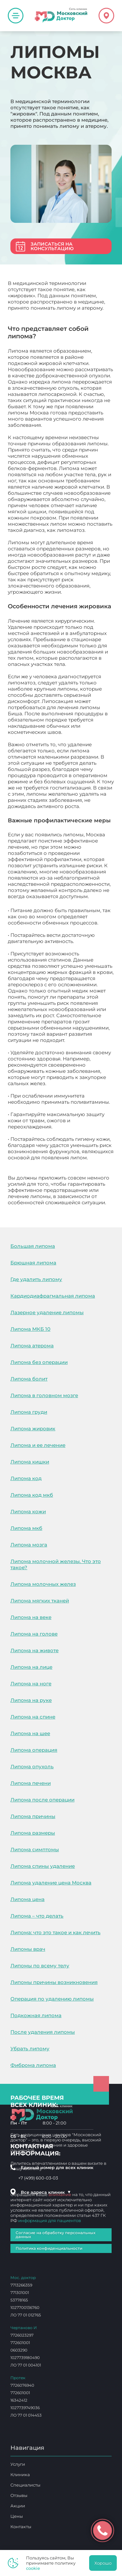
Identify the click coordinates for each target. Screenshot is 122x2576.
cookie (33, 2568)
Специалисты (25, 2485)
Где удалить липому (36, 1279)
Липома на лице (31, 1667)
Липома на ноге (30, 1683)
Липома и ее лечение (37, 1445)
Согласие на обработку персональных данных (55, 2234)
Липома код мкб (31, 1495)
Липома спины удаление (42, 1866)
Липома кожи (28, 1511)
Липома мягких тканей (39, 1601)
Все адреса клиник (46, 2192)
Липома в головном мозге (44, 1395)
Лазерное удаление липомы (47, 1312)
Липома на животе (34, 1650)
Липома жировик (32, 1428)
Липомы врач (27, 1949)
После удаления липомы (42, 2032)
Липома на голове (34, 1634)
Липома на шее (30, 1733)
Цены (16, 2516)
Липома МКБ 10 (30, 1329)
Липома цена (27, 1899)
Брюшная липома (33, 1263)
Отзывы (18, 2495)
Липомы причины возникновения (54, 1982)
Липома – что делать (36, 1916)
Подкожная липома (35, 2015)
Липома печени (30, 1783)
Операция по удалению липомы (52, 1999)
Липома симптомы (34, 1849)
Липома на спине (32, 1717)
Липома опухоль (32, 1766)
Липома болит (28, 1379)
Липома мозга (28, 1545)
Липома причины (32, 1816)
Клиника (20, 2474)
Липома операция (33, 1750)
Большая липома (32, 1246)
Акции (17, 2505)
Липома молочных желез (43, 1584)
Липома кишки (29, 1462)
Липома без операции (39, 1362)
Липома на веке (30, 1617)
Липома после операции (42, 1800)
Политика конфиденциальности (49, 2248)
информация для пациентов (49, 2220)
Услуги (17, 2464)
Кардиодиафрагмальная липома (52, 1296)
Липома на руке (31, 1700)
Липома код (26, 1478)
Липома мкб (26, 1528)
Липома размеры (32, 1833)
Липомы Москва (29, 1209)
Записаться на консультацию (52, 246)
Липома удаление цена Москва (50, 1883)
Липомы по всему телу (39, 1965)
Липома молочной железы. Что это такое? (55, 1564)
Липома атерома (32, 1345)
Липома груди (28, 1412)
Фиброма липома (33, 2065)
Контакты (20, 2526)
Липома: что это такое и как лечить (55, 1932)
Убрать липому (29, 2048)
